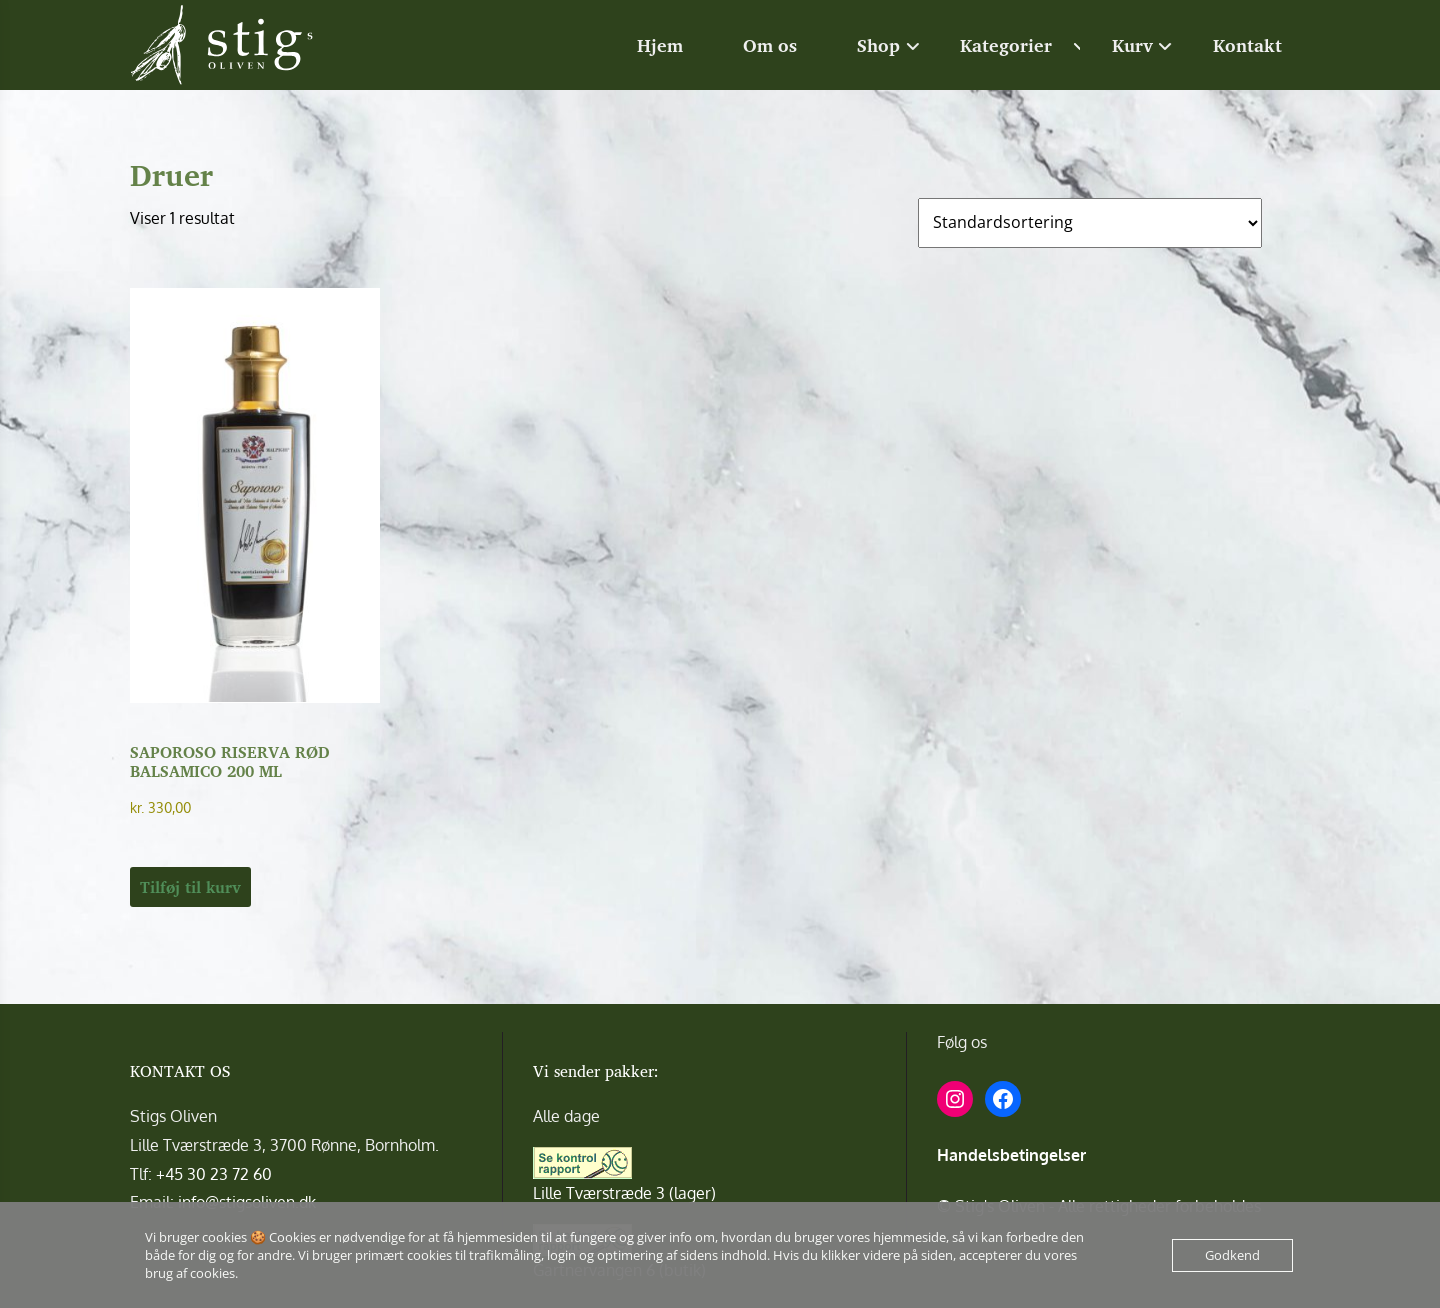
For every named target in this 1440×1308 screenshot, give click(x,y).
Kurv (1132, 45)
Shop (878, 45)
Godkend (1232, 1255)
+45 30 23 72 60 (214, 1174)
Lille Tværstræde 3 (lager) (624, 1193)
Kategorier (1006, 45)
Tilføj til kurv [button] (190, 887)
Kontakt (1247, 45)
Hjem (660, 45)
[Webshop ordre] (1090, 223)
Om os (770, 45)
